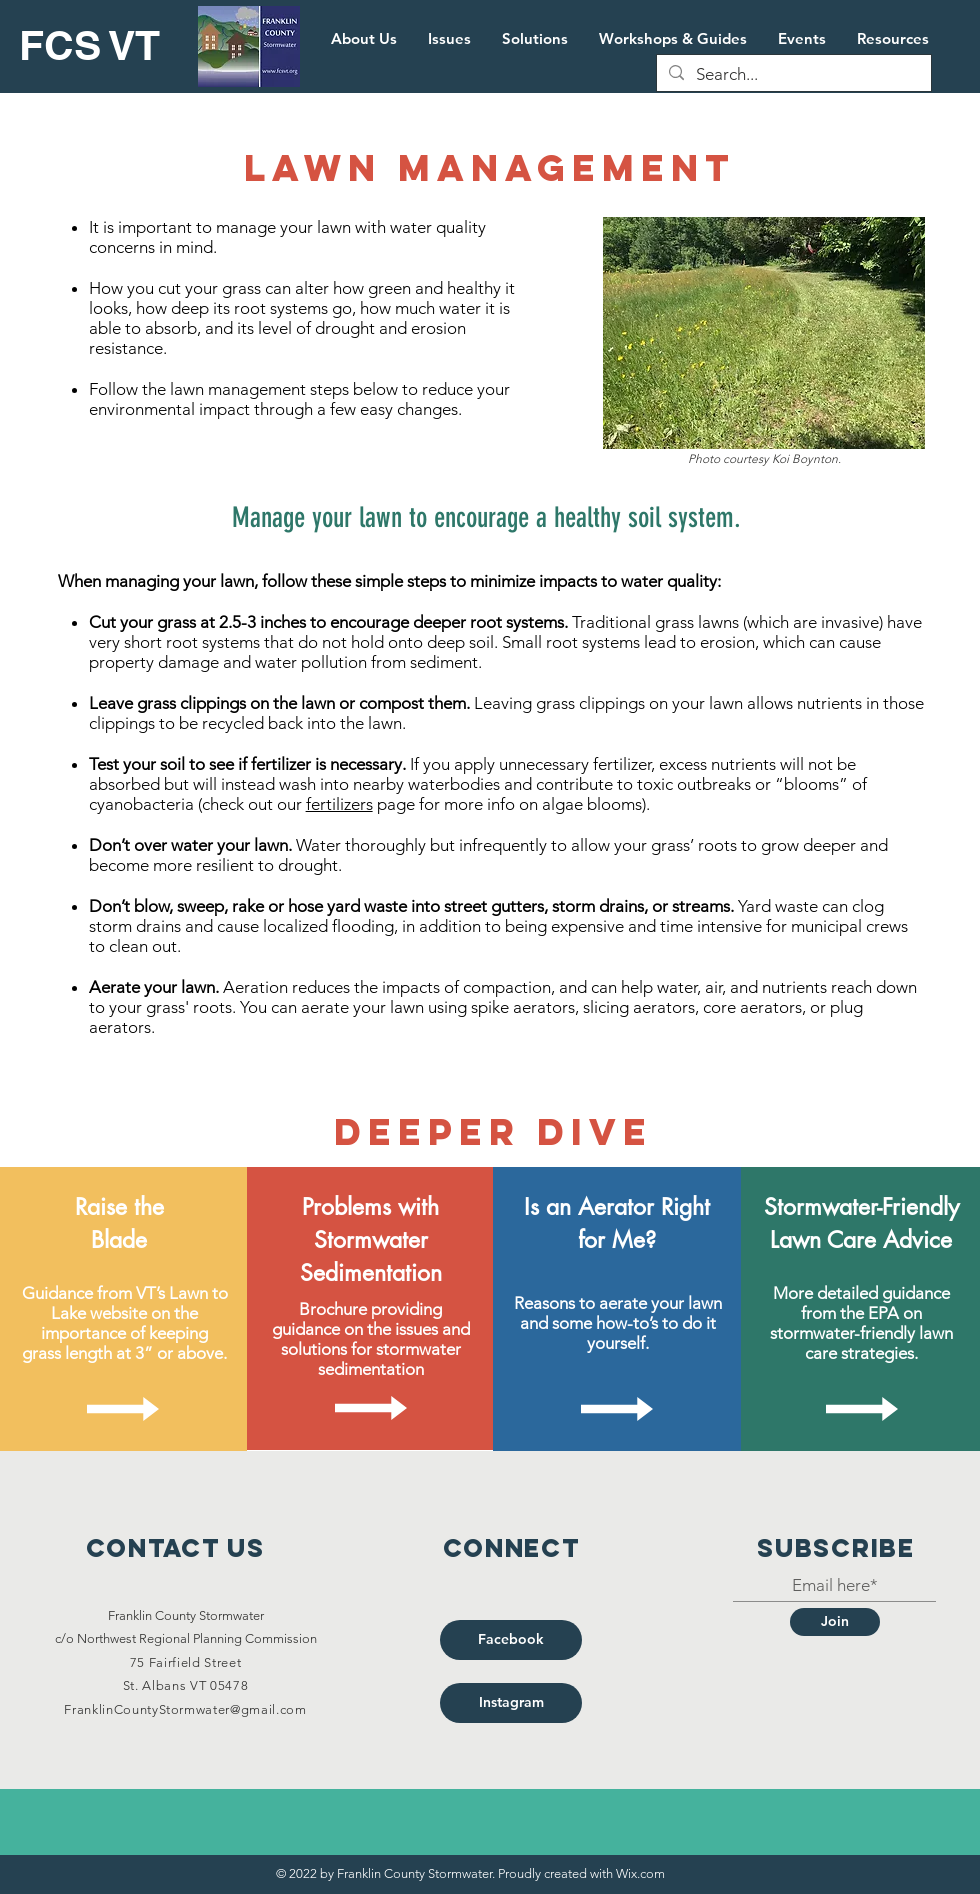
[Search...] (792, 75)
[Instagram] (511, 1703)
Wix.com (640, 1873)
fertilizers (339, 804)
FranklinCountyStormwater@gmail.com (185, 1709)
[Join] (835, 1622)
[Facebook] (511, 1640)
